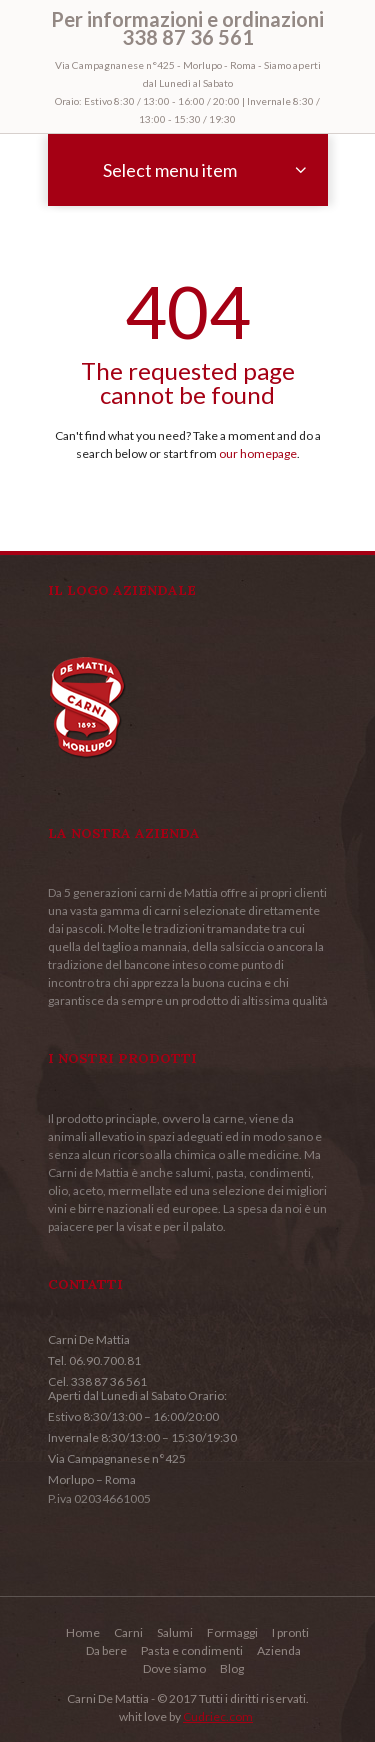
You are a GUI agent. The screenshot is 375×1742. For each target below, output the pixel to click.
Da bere (106, 1650)
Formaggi (232, 1632)
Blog (232, 1668)
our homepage (258, 453)
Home (83, 1632)
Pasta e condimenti (192, 1650)
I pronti (290, 1632)
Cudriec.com (218, 1716)
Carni (128, 1632)
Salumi (175, 1632)
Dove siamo (174, 1668)
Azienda (279, 1650)
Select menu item (170, 170)
